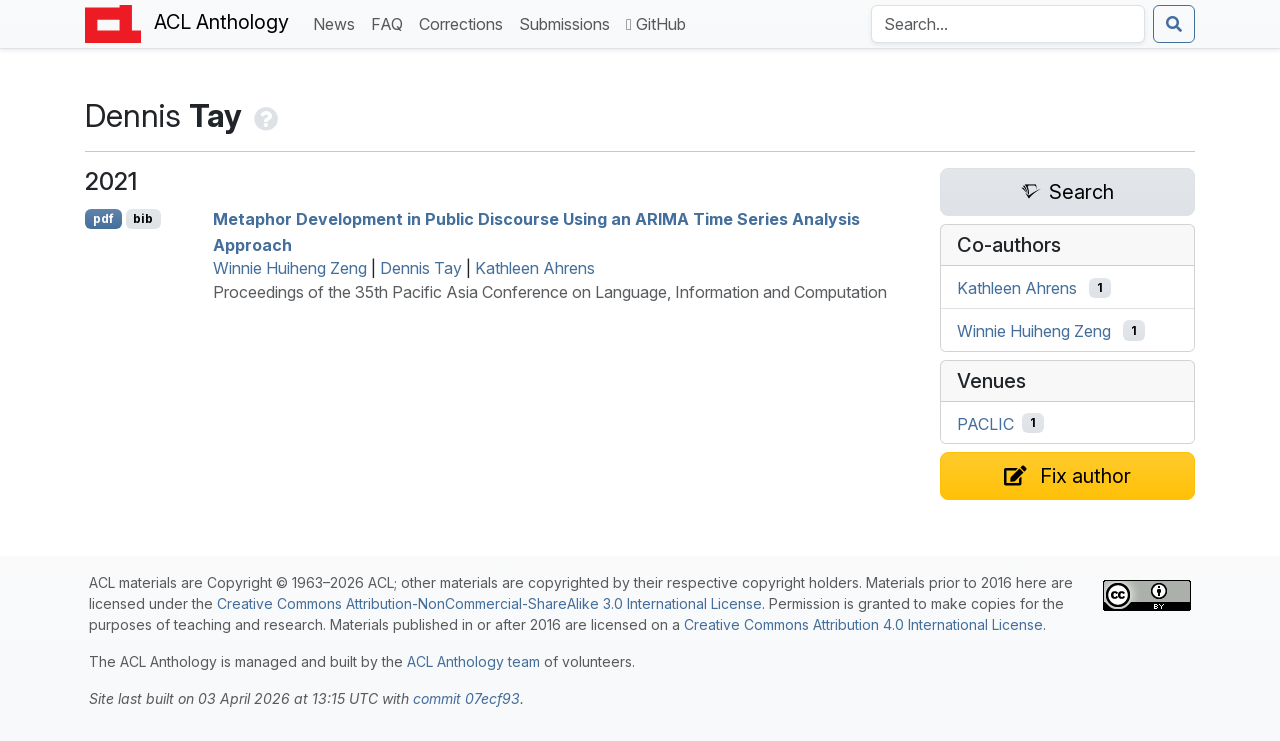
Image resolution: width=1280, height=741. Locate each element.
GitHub (656, 24)
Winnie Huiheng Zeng (290, 268)
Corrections (465, 22)
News (338, 22)
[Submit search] (1174, 24)
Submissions (568, 22)
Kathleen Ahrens (535, 268)
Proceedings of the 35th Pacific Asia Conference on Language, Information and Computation (550, 292)
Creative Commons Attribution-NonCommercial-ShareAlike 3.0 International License (489, 603)
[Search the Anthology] (1008, 24)
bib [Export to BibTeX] (143, 218)
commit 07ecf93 (466, 698)
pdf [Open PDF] (103, 218)
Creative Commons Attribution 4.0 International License (863, 624)
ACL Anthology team (473, 661)
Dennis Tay (421, 268)
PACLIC (985, 423)
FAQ (391, 22)
